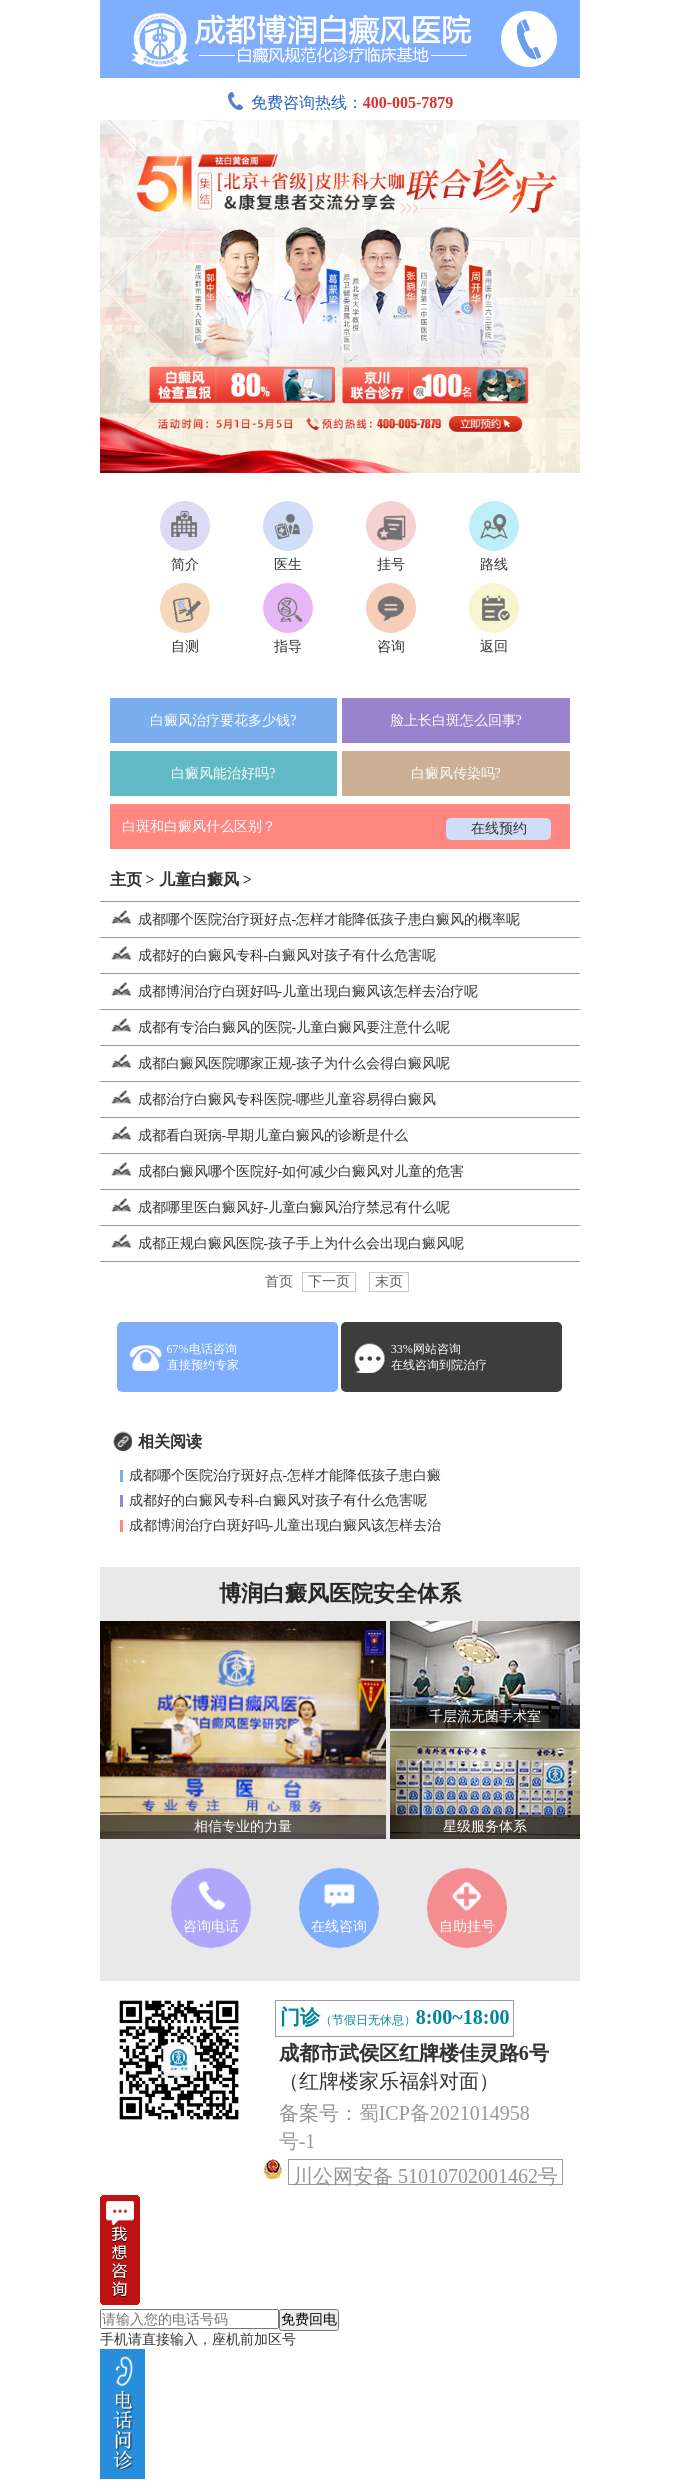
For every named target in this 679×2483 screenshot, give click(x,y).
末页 (389, 1281)
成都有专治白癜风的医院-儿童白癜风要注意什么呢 (275, 1027)
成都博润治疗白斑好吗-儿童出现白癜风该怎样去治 (285, 1525)
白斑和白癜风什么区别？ (199, 826)
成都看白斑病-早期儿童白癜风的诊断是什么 (254, 1135)
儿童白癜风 (199, 879)
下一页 (329, 1281)
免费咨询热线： (340, 102)
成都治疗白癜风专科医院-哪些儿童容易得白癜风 (268, 1099)
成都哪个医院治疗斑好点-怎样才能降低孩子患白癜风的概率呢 (310, 919)
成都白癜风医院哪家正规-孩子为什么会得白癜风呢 (275, 1063)
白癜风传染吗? (456, 773)
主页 (126, 879)
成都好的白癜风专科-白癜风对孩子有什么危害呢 (268, 955)
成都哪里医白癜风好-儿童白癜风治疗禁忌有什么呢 (275, 1207)
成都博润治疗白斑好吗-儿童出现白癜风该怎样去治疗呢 (289, 991)
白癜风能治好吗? (223, 773)
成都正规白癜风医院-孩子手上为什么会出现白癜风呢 (282, 1243)
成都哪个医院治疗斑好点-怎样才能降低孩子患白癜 (285, 1475)
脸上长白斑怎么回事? (456, 720)
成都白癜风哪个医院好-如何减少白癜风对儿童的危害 (282, 1171)
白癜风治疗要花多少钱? (223, 720)
